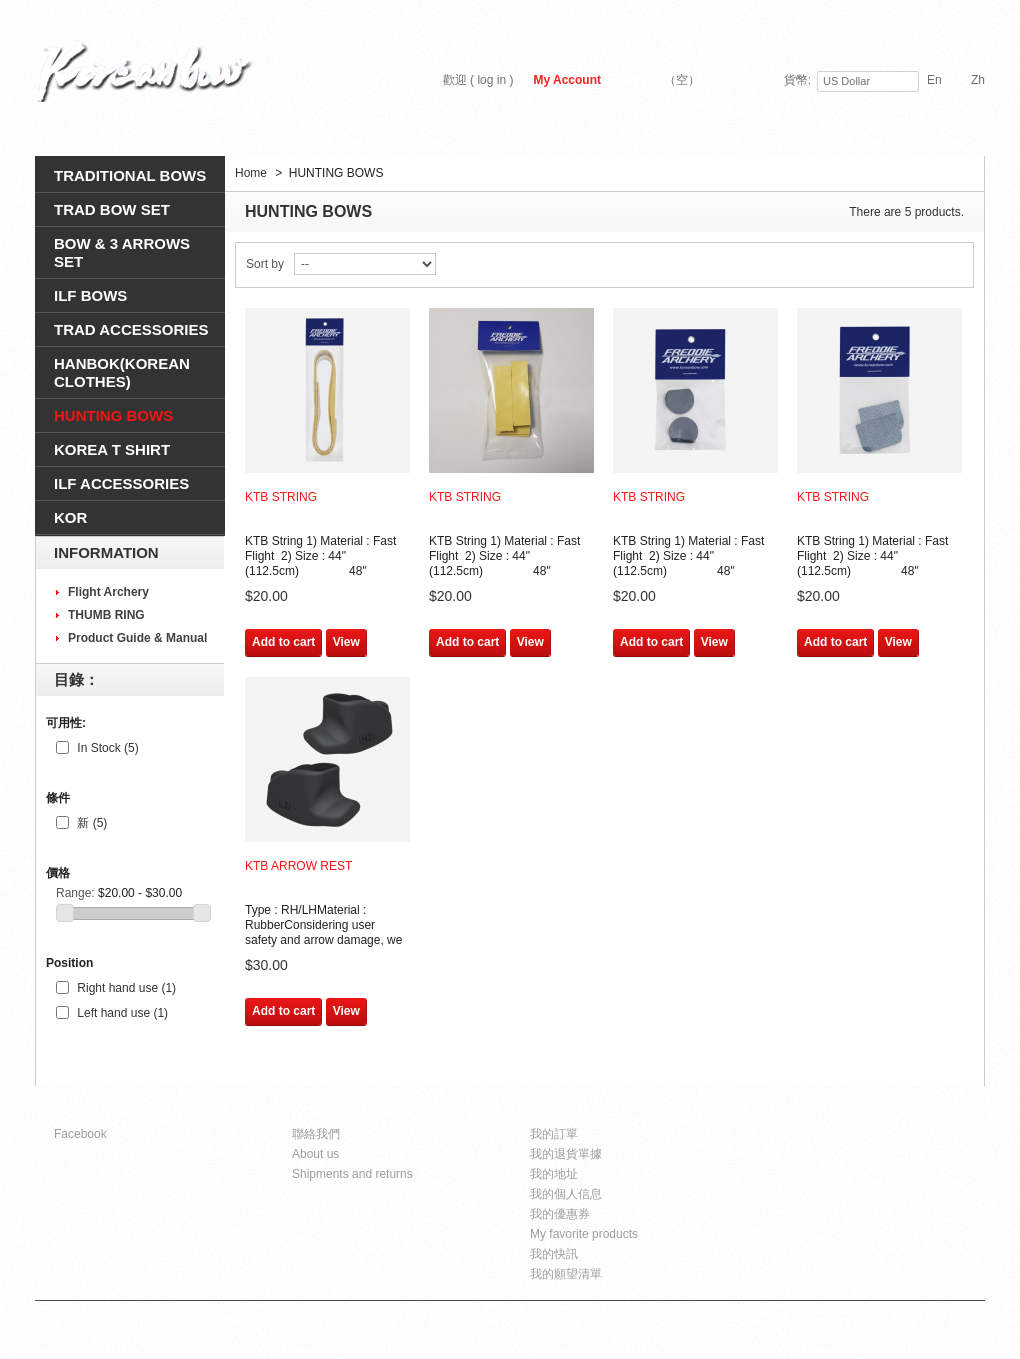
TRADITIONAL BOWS (130, 175)
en (934, 80)
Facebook (80, 1134)
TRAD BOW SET (112, 209)
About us (315, 1154)
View (346, 642)
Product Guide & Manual (137, 638)
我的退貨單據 (566, 1154)
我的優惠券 (560, 1214)
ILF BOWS (90, 295)
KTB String (281, 497)
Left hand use (122, 1013)
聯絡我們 (316, 1134)
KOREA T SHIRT (112, 449)
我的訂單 (554, 1134)
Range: (75, 893)
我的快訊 (554, 1254)
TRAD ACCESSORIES (131, 329)
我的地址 (554, 1174)
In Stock (107, 748)
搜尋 (961, 135)
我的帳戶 (560, 1111)
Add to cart (283, 642)
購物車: (660, 80)
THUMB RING (106, 615)
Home (251, 173)
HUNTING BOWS (113, 415)
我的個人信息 (566, 1194)
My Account (567, 80)
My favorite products (584, 1234)
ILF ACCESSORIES (121, 483)
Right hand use (126, 988)
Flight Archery (108, 592)
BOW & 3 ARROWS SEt (122, 252)
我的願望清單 (566, 1274)
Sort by (265, 264)
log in (491, 80)
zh (978, 80)
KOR (70, 517)
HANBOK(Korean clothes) (122, 372)
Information (106, 552)
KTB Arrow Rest (298, 866)
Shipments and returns (352, 1174)
